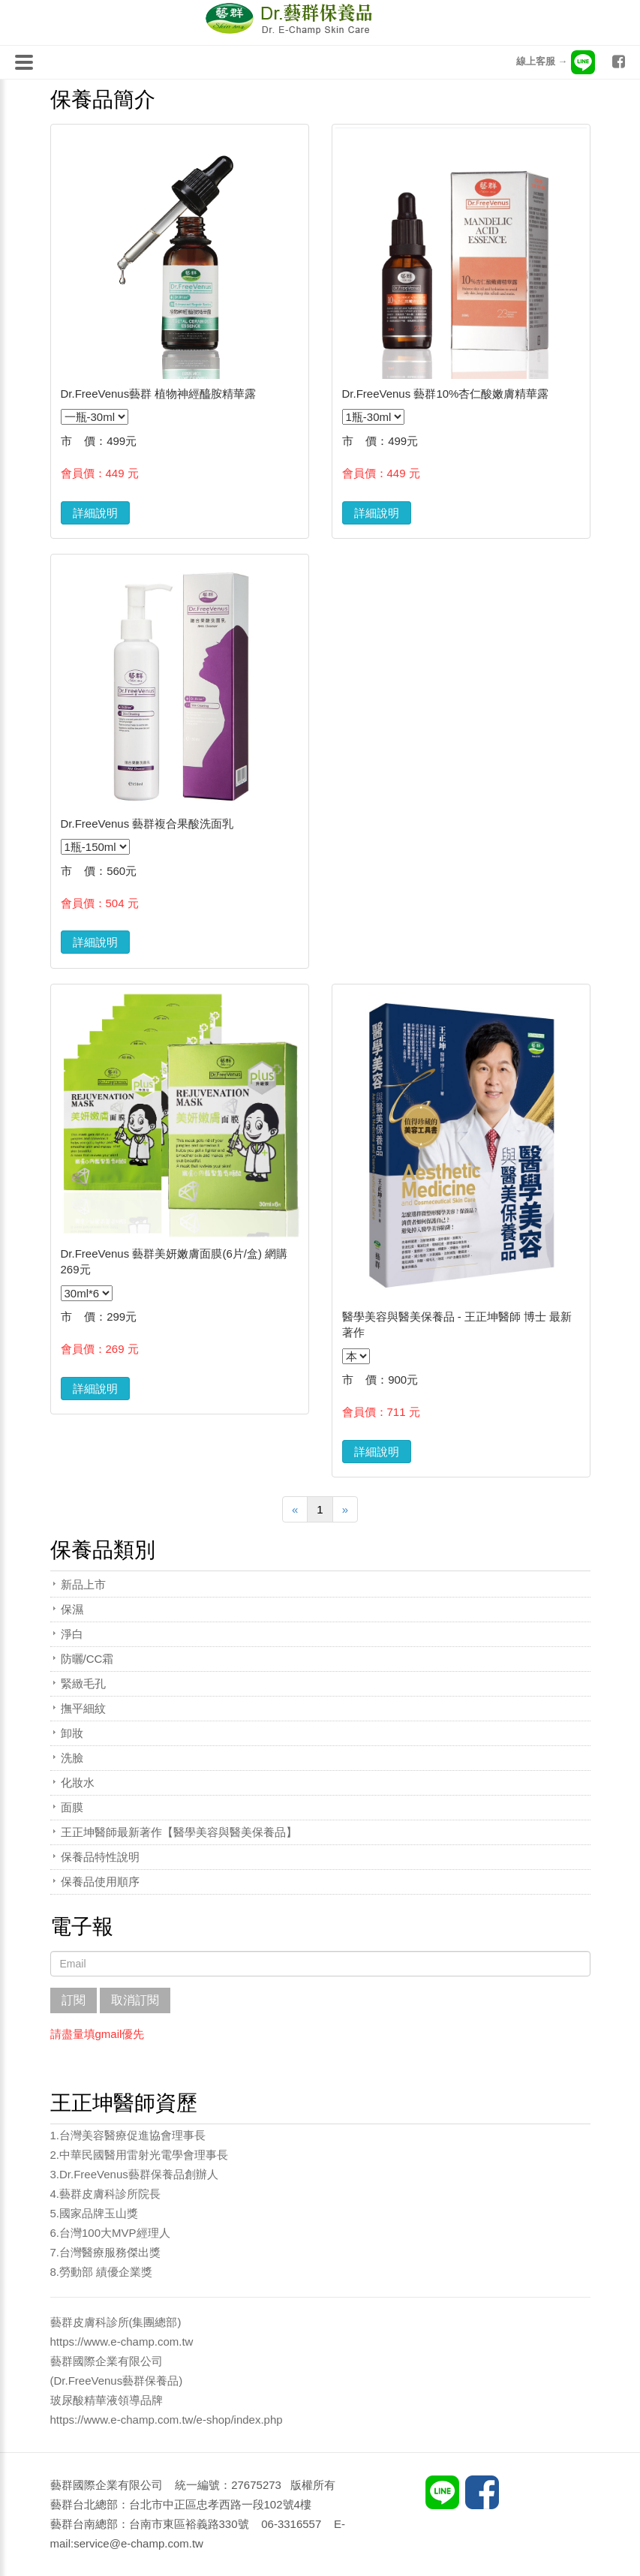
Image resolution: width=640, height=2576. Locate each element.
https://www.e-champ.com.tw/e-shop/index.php (166, 2419)
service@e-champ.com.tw (138, 2543)
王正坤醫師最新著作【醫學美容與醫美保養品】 (179, 1832)
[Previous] (295, 1509)
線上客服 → (556, 61)
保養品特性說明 (100, 1856)
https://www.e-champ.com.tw (122, 2341)
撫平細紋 (83, 1708)
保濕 (72, 1609)
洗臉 (72, 1757)
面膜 (72, 1807)
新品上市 (83, 1584)
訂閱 (74, 2000)
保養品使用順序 (100, 1881)
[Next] (345, 1509)
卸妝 (72, 1733)
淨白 (72, 1634)
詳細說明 (95, 512)
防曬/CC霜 (87, 1658)
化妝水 (78, 1782)
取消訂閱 (135, 2000)
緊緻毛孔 (83, 1683)
